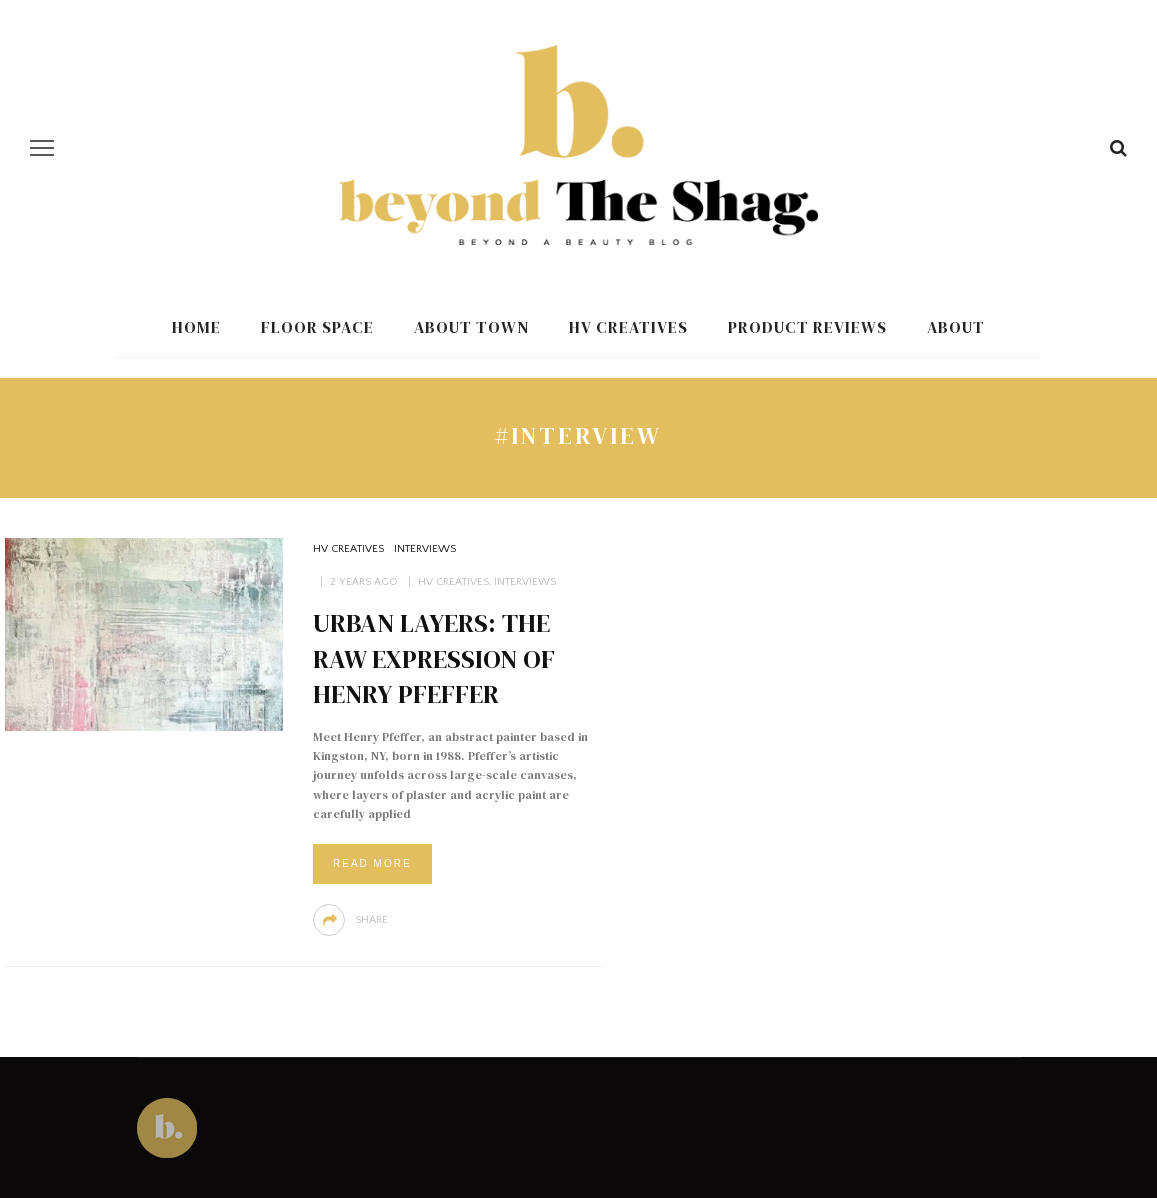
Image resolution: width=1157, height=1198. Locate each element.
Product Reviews (807, 327)
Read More (372, 863)
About (956, 327)
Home (196, 327)
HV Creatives (628, 327)
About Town (471, 327)
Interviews (425, 549)
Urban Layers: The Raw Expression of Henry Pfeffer (434, 659)
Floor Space (317, 327)
